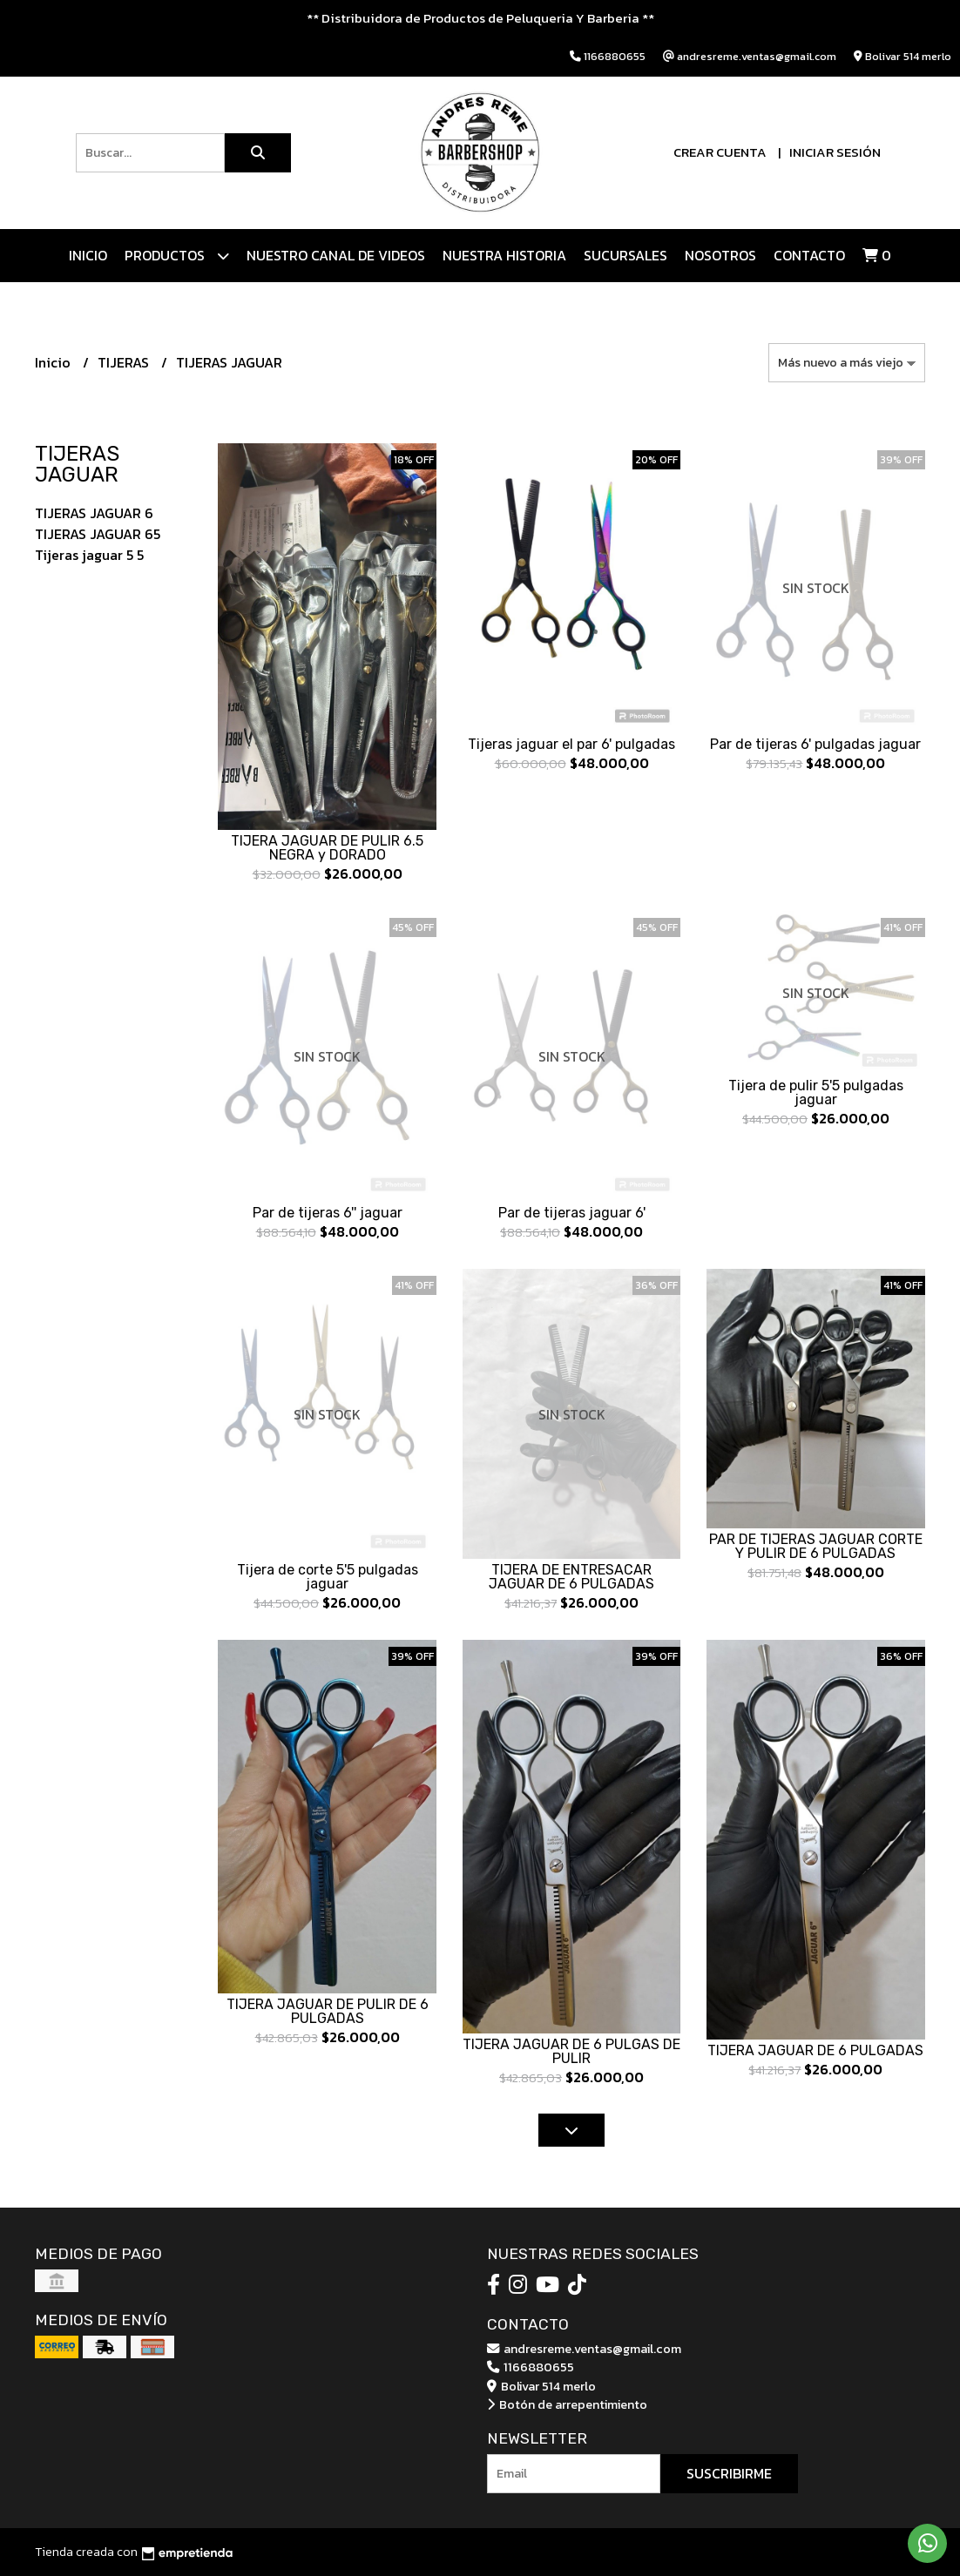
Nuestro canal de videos (336, 255)
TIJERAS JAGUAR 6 (94, 512)
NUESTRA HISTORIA (504, 255)
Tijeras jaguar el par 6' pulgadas (571, 744)
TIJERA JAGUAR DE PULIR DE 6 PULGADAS (327, 2011)
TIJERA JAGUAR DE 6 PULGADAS (815, 2050)
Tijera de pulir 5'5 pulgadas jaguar (815, 1092)
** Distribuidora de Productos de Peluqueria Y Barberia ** (480, 18)
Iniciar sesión (835, 152)
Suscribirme (729, 2473)
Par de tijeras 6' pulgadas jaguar (815, 744)
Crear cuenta (720, 152)
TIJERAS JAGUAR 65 (97, 533)
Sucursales (625, 255)
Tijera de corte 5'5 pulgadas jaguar (327, 1576)
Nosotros (720, 255)
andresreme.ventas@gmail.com (584, 2348)
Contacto (809, 255)
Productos (177, 255)
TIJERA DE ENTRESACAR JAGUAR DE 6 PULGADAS (571, 1576)
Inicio (88, 255)
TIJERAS (125, 362)
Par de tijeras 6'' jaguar (327, 1212)
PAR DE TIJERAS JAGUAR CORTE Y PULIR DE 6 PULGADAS (816, 1546)
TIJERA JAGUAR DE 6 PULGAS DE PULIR (571, 2051)
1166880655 (530, 2367)
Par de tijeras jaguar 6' (572, 1212)
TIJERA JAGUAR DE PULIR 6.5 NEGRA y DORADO (327, 848)
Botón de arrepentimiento (567, 2404)
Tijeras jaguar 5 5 (89, 554)
